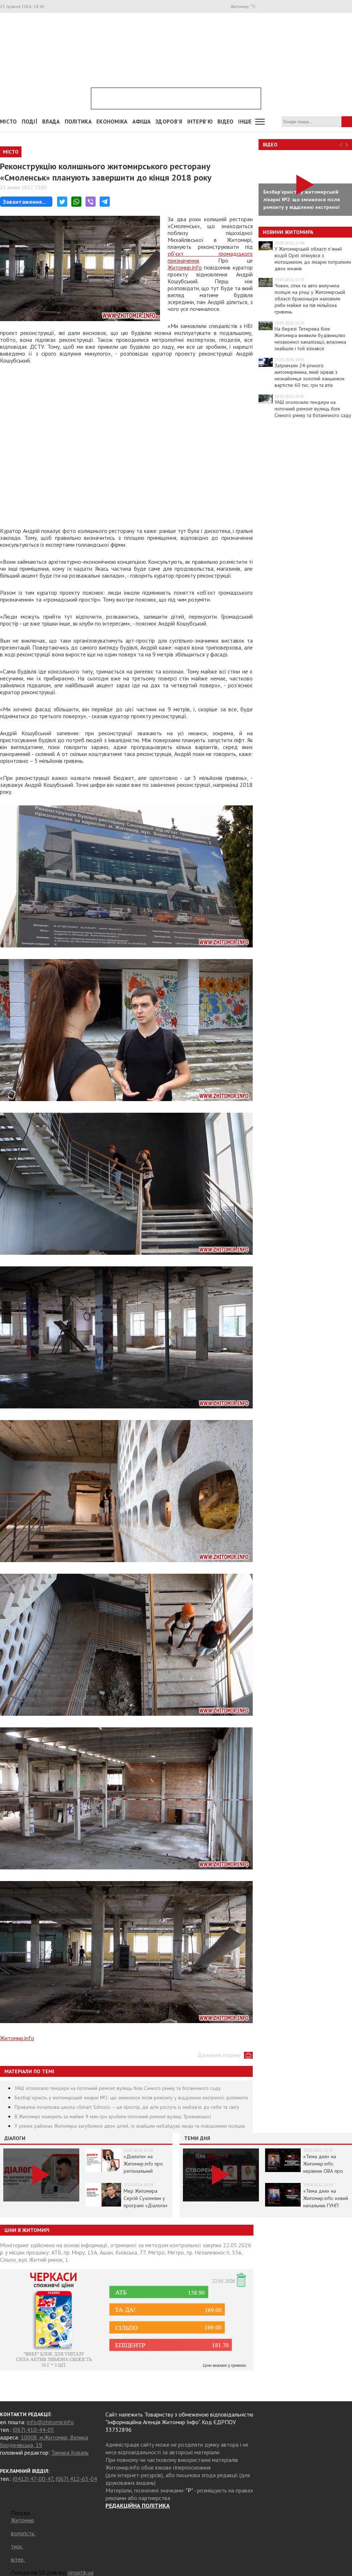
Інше (245, 121)
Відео (270, 144)
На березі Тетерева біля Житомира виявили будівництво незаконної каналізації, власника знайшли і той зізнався (310, 338)
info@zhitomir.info (50, 2422)
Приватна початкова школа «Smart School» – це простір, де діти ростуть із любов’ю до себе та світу (127, 2107)
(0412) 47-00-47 (33, 2478)
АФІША (141, 121)
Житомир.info (185, 267)
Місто (8, 121)
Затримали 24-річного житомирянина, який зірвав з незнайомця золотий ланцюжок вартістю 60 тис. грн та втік (309, 375)
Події (30, 121)
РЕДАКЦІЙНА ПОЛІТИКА (137, 2505)
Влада (51, 121)
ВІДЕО (225, 121)
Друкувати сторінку (219, 2055)
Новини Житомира (288, 232)
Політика (78, 121)
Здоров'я (168, 121)
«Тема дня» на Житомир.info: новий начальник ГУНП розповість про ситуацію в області (325, 2205)
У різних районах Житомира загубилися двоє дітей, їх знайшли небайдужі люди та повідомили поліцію (130, 2126)
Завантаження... (24, 201)
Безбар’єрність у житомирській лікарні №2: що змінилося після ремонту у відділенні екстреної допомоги (131, 2097)
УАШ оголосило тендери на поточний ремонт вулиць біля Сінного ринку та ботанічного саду (118, 2088)
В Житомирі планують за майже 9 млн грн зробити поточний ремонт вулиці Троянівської (113, 2116)
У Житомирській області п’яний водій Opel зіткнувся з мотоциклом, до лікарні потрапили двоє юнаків (313, 259)
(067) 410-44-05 (33, 2429)
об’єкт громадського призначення (210, 257)
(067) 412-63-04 (76, 2478)
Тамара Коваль (70, 2452)
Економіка (112, 121)
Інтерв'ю (200, 121)
